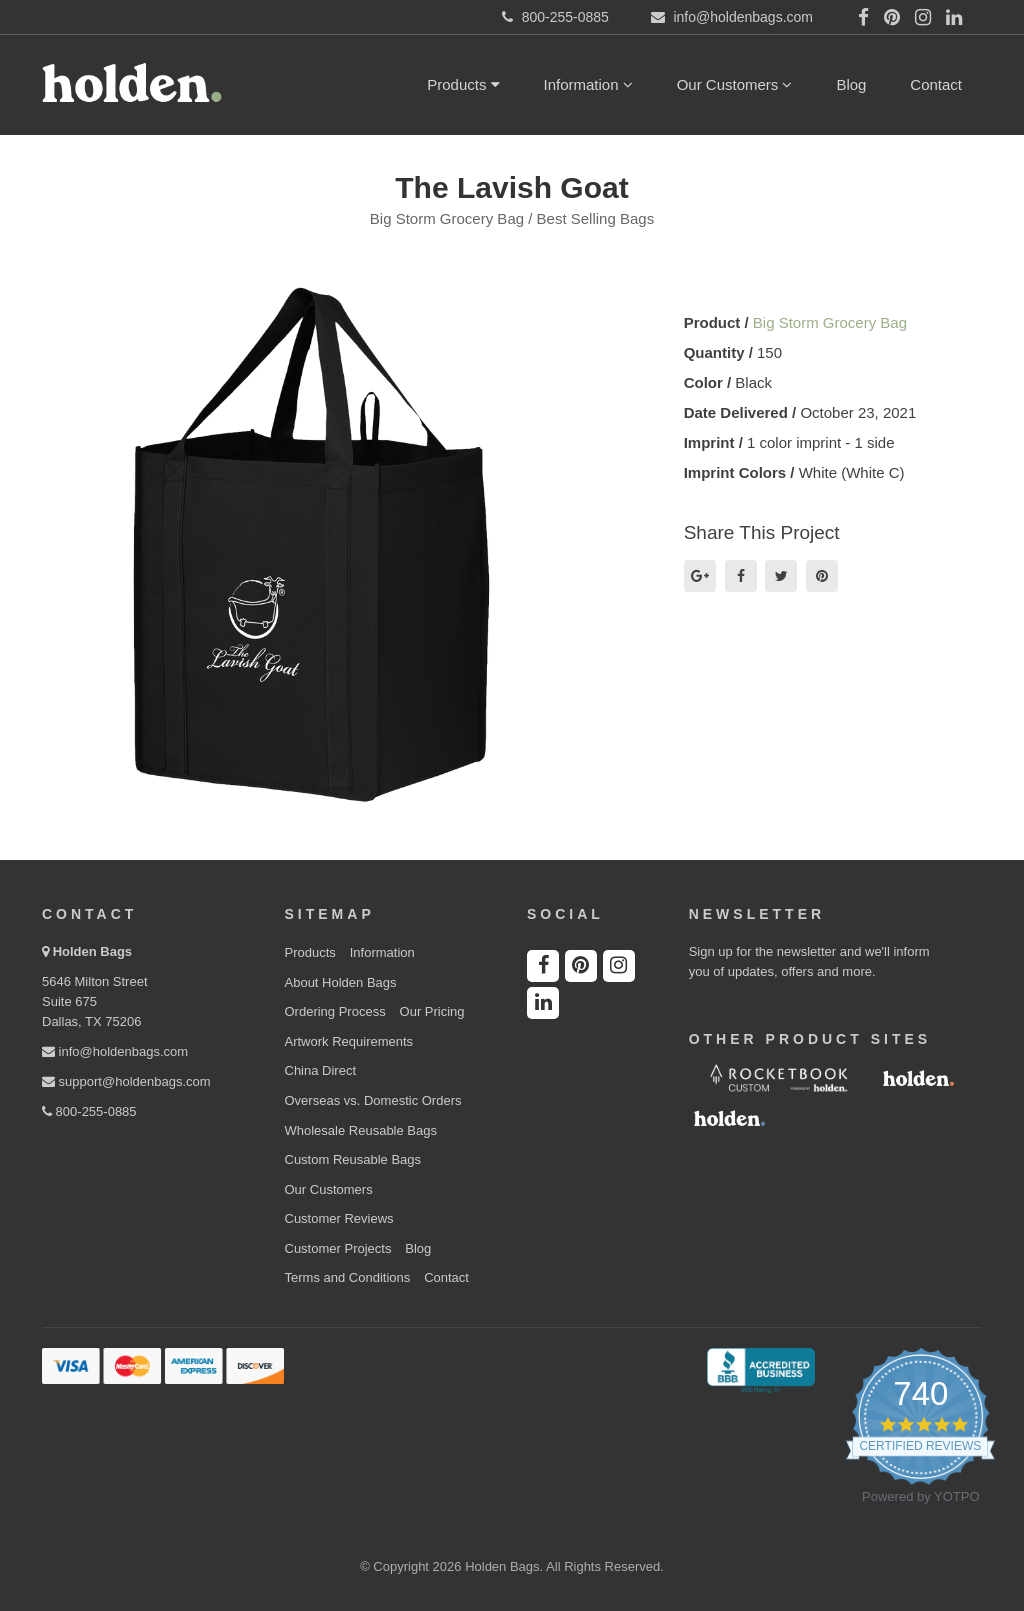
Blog (851, 84)
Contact (936, 84)
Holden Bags (92, 951)
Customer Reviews (339, 1218)
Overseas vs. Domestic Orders (373, 1100)
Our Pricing (432, 1011)
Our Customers (735, 84)
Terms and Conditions (348, 1277)
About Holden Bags (341, 982)
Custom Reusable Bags (353, 1159)
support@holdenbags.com (126, 1081)
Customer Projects (338, 1248)
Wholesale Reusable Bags (361, 1130)
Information (588, 84)
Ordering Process (335, 1011)
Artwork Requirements (349, 1041)
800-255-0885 (89, 1111)
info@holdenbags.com (115, 1051)
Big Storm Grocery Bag (830, 322)
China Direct (321, 1070)
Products (463, 84)
